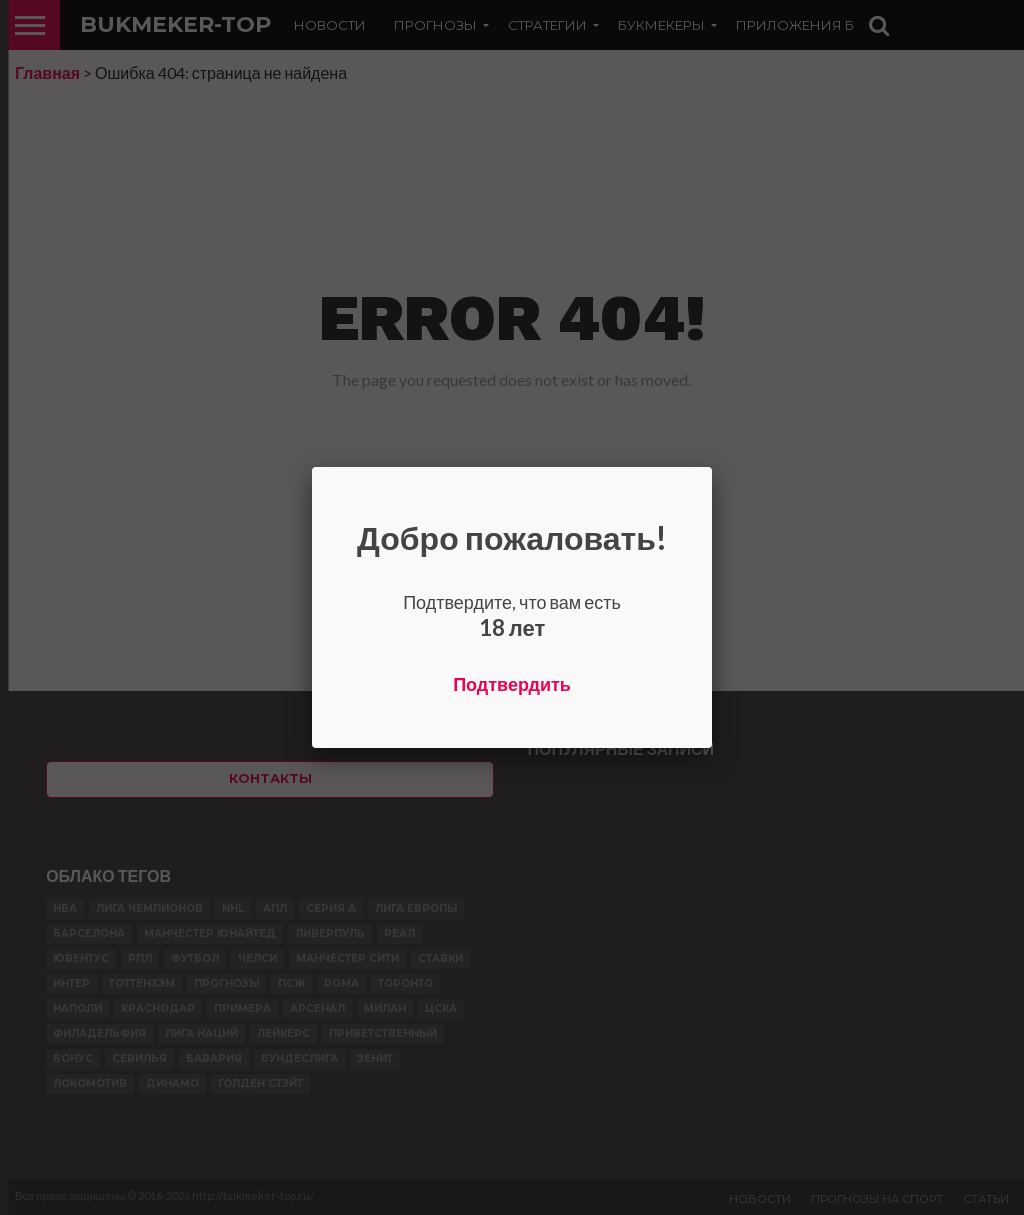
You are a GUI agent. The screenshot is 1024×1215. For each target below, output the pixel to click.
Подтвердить (512, 684)
